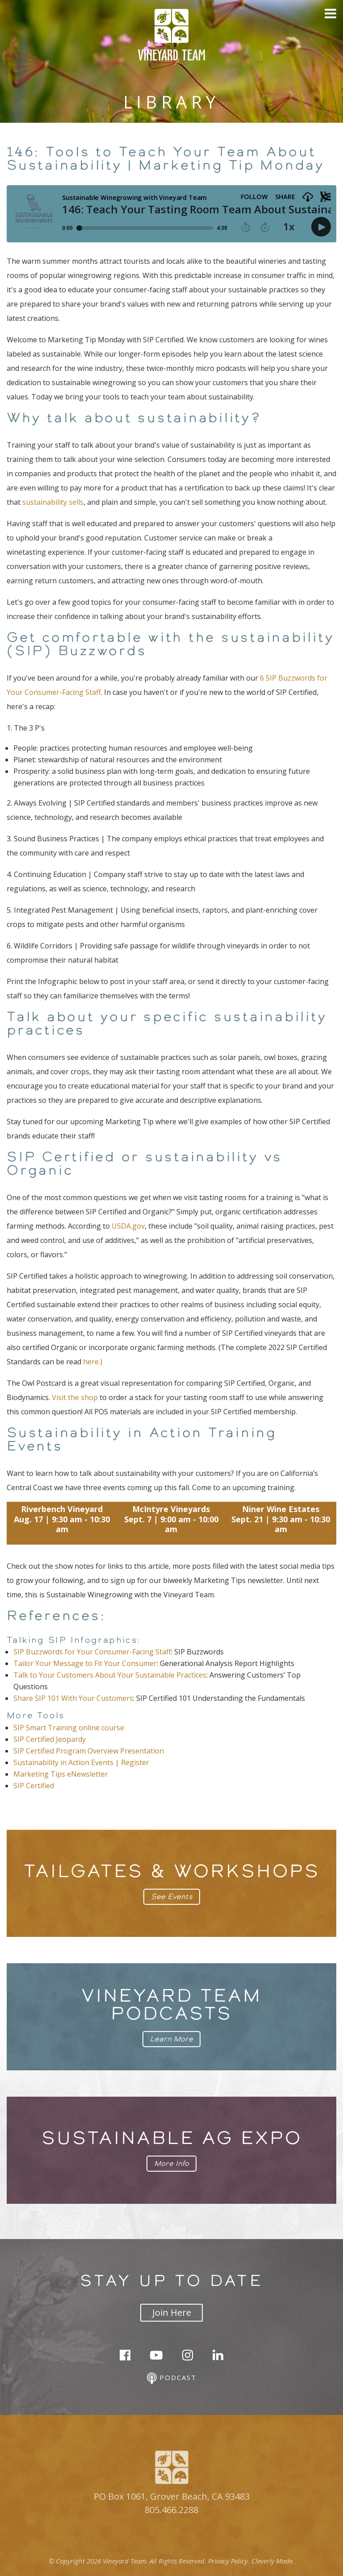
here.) (92, 1362)
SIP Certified (33, 1786)
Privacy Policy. (229, 2560)
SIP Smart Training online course (68, 1728)
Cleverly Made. (272, 2560)
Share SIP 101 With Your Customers (73, 1698)
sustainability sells (53, 502)
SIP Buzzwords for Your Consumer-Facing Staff (92, 1652)
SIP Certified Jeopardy (49, 1739)
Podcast (172, 2378)
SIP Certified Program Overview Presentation (88, 1751)
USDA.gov (128, 1226)
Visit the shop (75, 1397)
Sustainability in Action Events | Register (81, 1762)
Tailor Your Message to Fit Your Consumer (85, 1663)
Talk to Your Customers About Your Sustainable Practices (109, 1675)
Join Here (171, 2312)
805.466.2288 (171, 2510)
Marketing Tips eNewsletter (60, 1774)
